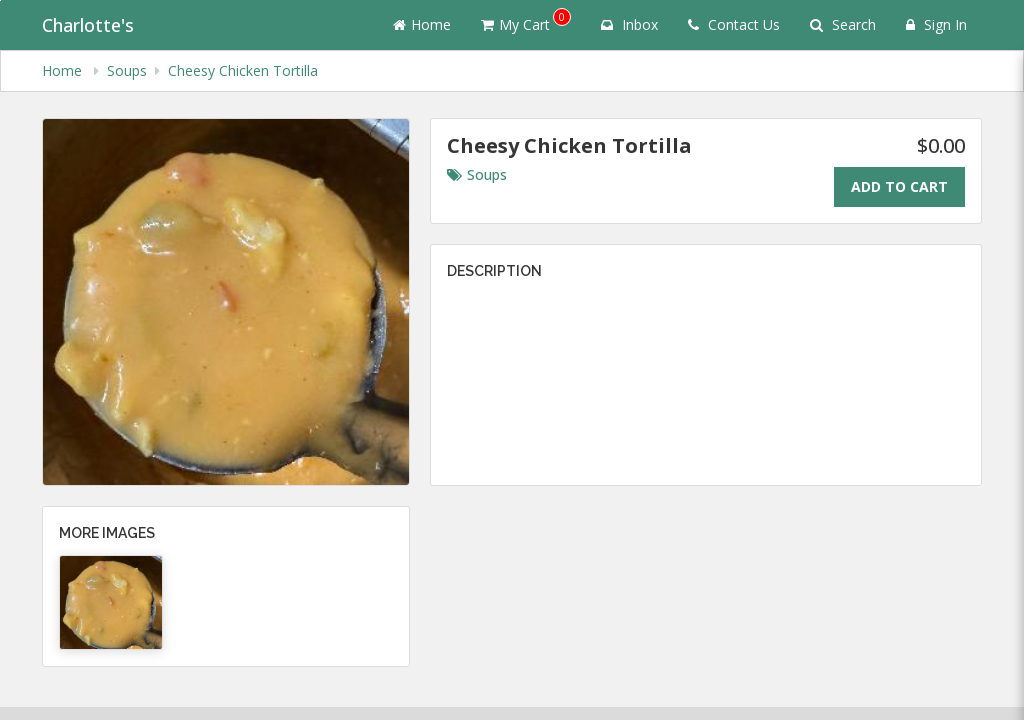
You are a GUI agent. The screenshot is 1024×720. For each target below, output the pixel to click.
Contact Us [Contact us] (734, 24)
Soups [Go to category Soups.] (477, 174)
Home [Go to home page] (422, 24)
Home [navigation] (64, 70)
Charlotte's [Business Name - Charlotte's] (88, 25)
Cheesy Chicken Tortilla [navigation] (243, 70)
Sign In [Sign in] (936, 24)
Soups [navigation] (127, 70)
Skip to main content (0, 0)
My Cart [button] (526, 21)
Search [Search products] (843, 24)
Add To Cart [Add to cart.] (899, 186)
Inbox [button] (629, 24)
